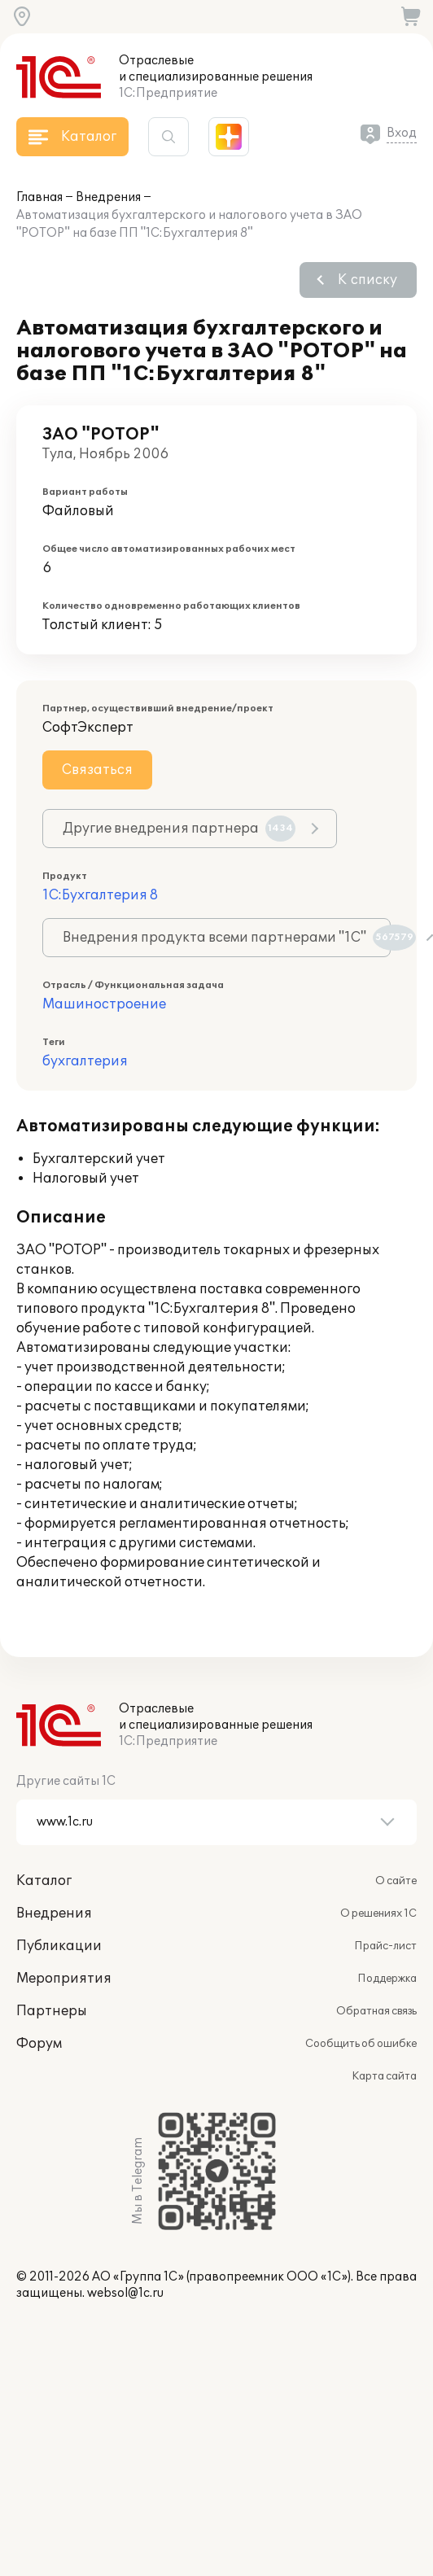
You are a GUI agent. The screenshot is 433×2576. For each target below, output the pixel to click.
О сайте (396, 1880)
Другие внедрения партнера (179, 829)
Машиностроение (104, 1004)
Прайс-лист (385, 1946)
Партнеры (51, 2011)
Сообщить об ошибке (361, 2043)
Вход (402, 133)
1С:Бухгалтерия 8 (100, 895)
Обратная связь (376, 2011)
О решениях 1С (378, 1913)
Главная (39, 197)
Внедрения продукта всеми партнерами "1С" (227, 938)
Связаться (97, 770)
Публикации (59, 1946)
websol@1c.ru (125, 2293)
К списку (367, 280)
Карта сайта (384, 2076)
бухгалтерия (85, 1061)
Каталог (44, 1881)
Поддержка (387, 1978)
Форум (39, 2044)
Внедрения (108, 197)
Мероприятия (64, 1978)
